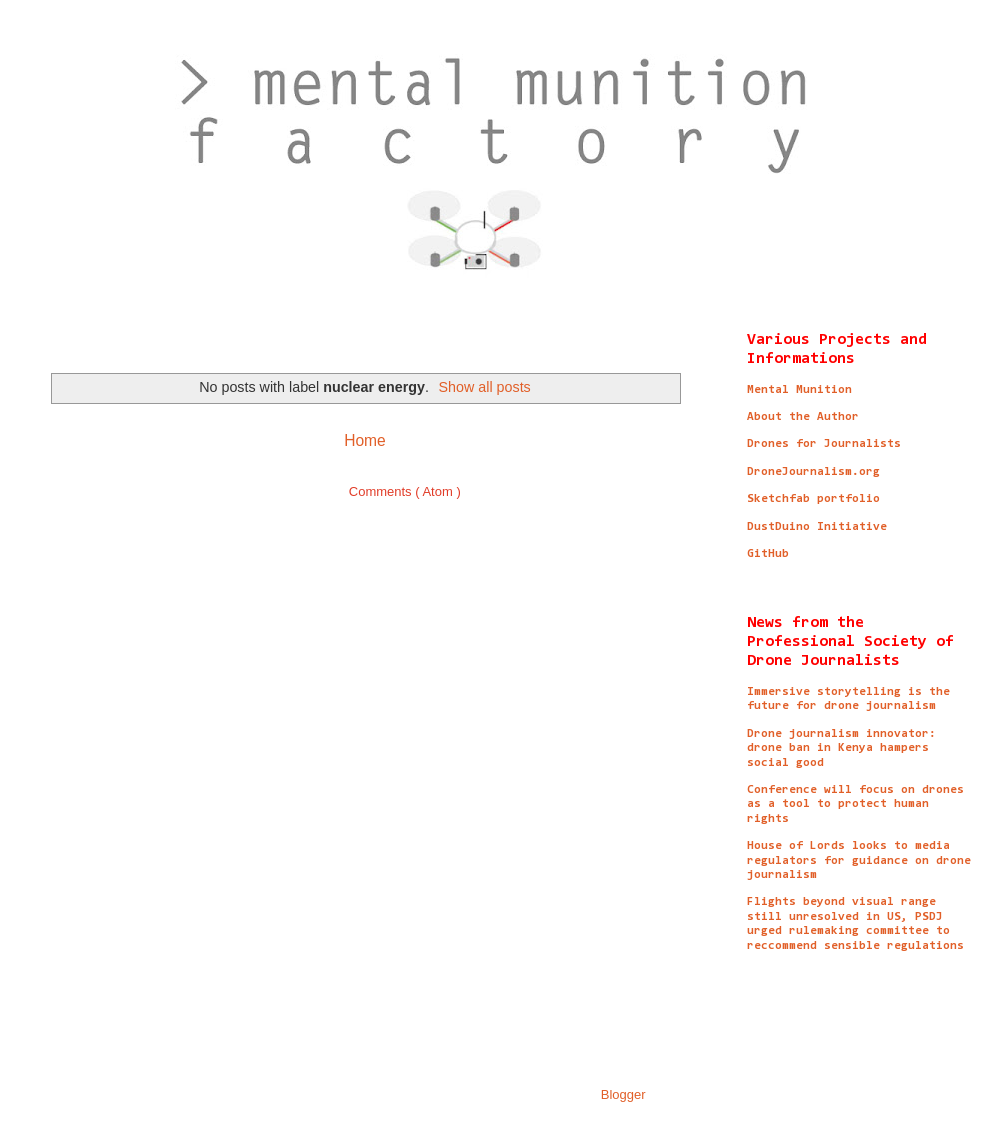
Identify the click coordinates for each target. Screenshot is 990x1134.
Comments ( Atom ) (405, 491)
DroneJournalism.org (813, 472)
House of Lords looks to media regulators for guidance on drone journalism (859, 860)
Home (365, 440)
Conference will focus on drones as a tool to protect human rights (855, 804)
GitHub (768, 554)
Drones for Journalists (824, 444)
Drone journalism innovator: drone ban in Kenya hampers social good (841, 748)
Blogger (623, 1094)
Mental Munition (799, 390)
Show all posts (485, 387)
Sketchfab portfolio (813, 499)
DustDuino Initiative (817, 527)
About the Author (803, 417)
